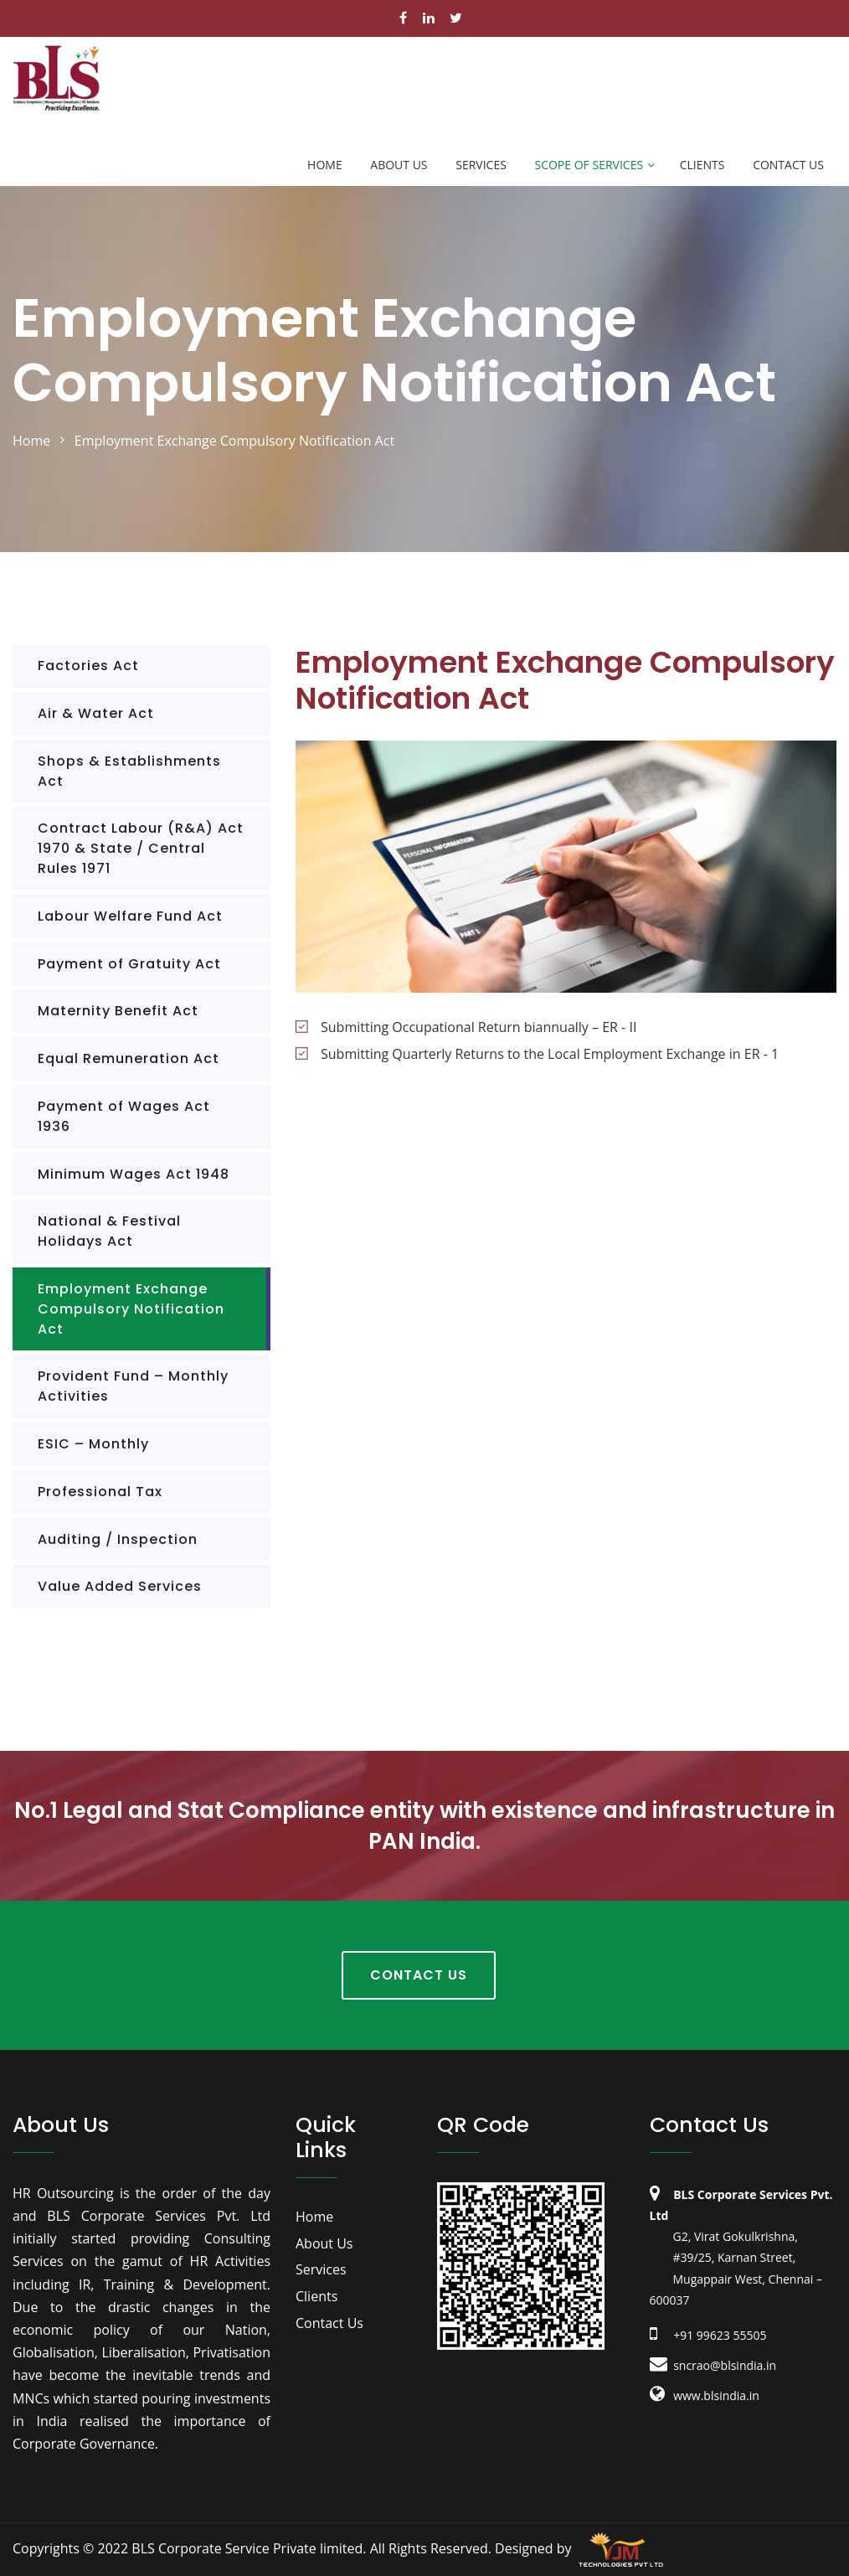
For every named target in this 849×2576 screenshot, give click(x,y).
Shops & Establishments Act (129, 771)
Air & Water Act (96, 713)
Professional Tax (100, 1491)
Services (481, 165)
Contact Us (788, 165)
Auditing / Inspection (118, 1539)
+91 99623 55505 (708, 2335)
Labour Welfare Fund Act (130, 916)
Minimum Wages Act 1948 (133, 1174)
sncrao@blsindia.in (713, 2365)
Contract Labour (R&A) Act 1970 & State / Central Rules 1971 (141, 848)
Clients (702, 165)
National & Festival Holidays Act (109, 1231)
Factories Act (88, 665)
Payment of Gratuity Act (129, 963)
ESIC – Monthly (93, 1443)
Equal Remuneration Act (128, 1058)
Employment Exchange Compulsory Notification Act (131, 1309)
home (31, 440)
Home (324, 165)
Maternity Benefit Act (118, 1010)
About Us (398, 165)
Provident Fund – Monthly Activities (133, 1386)
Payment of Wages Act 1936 (124, 1116)
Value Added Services (120, 1586)
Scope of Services (588, 165)
